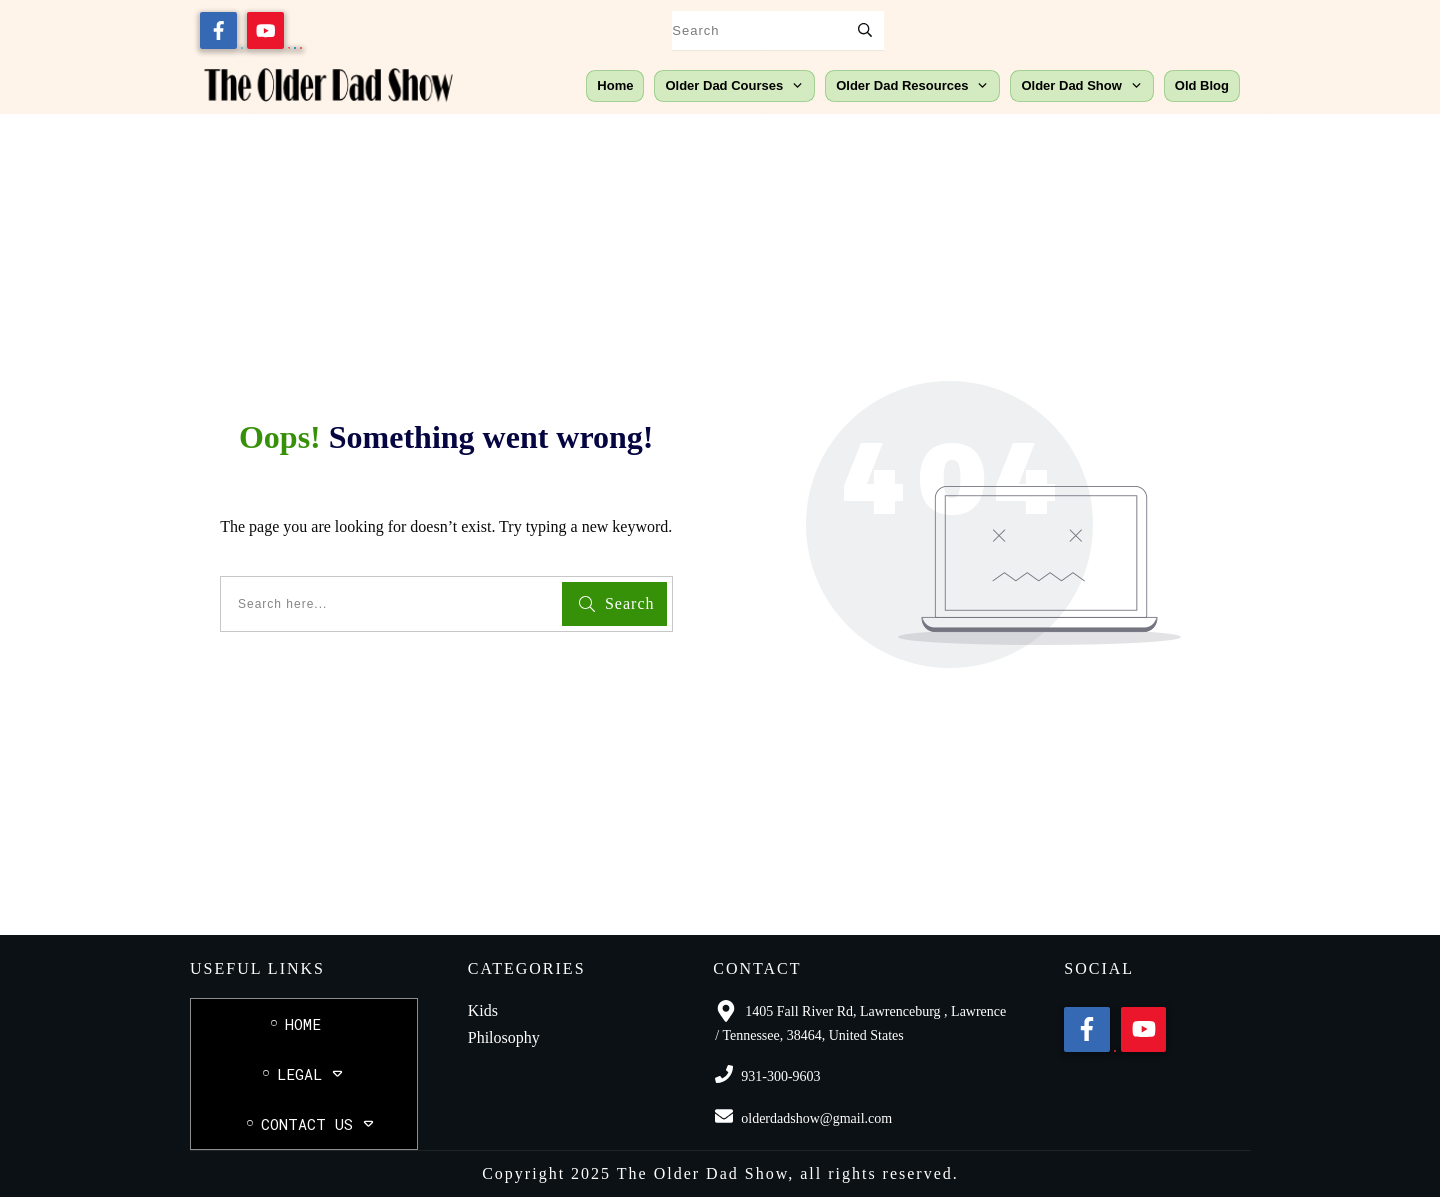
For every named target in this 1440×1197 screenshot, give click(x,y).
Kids (483, 1010)
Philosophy (504, 1037)
